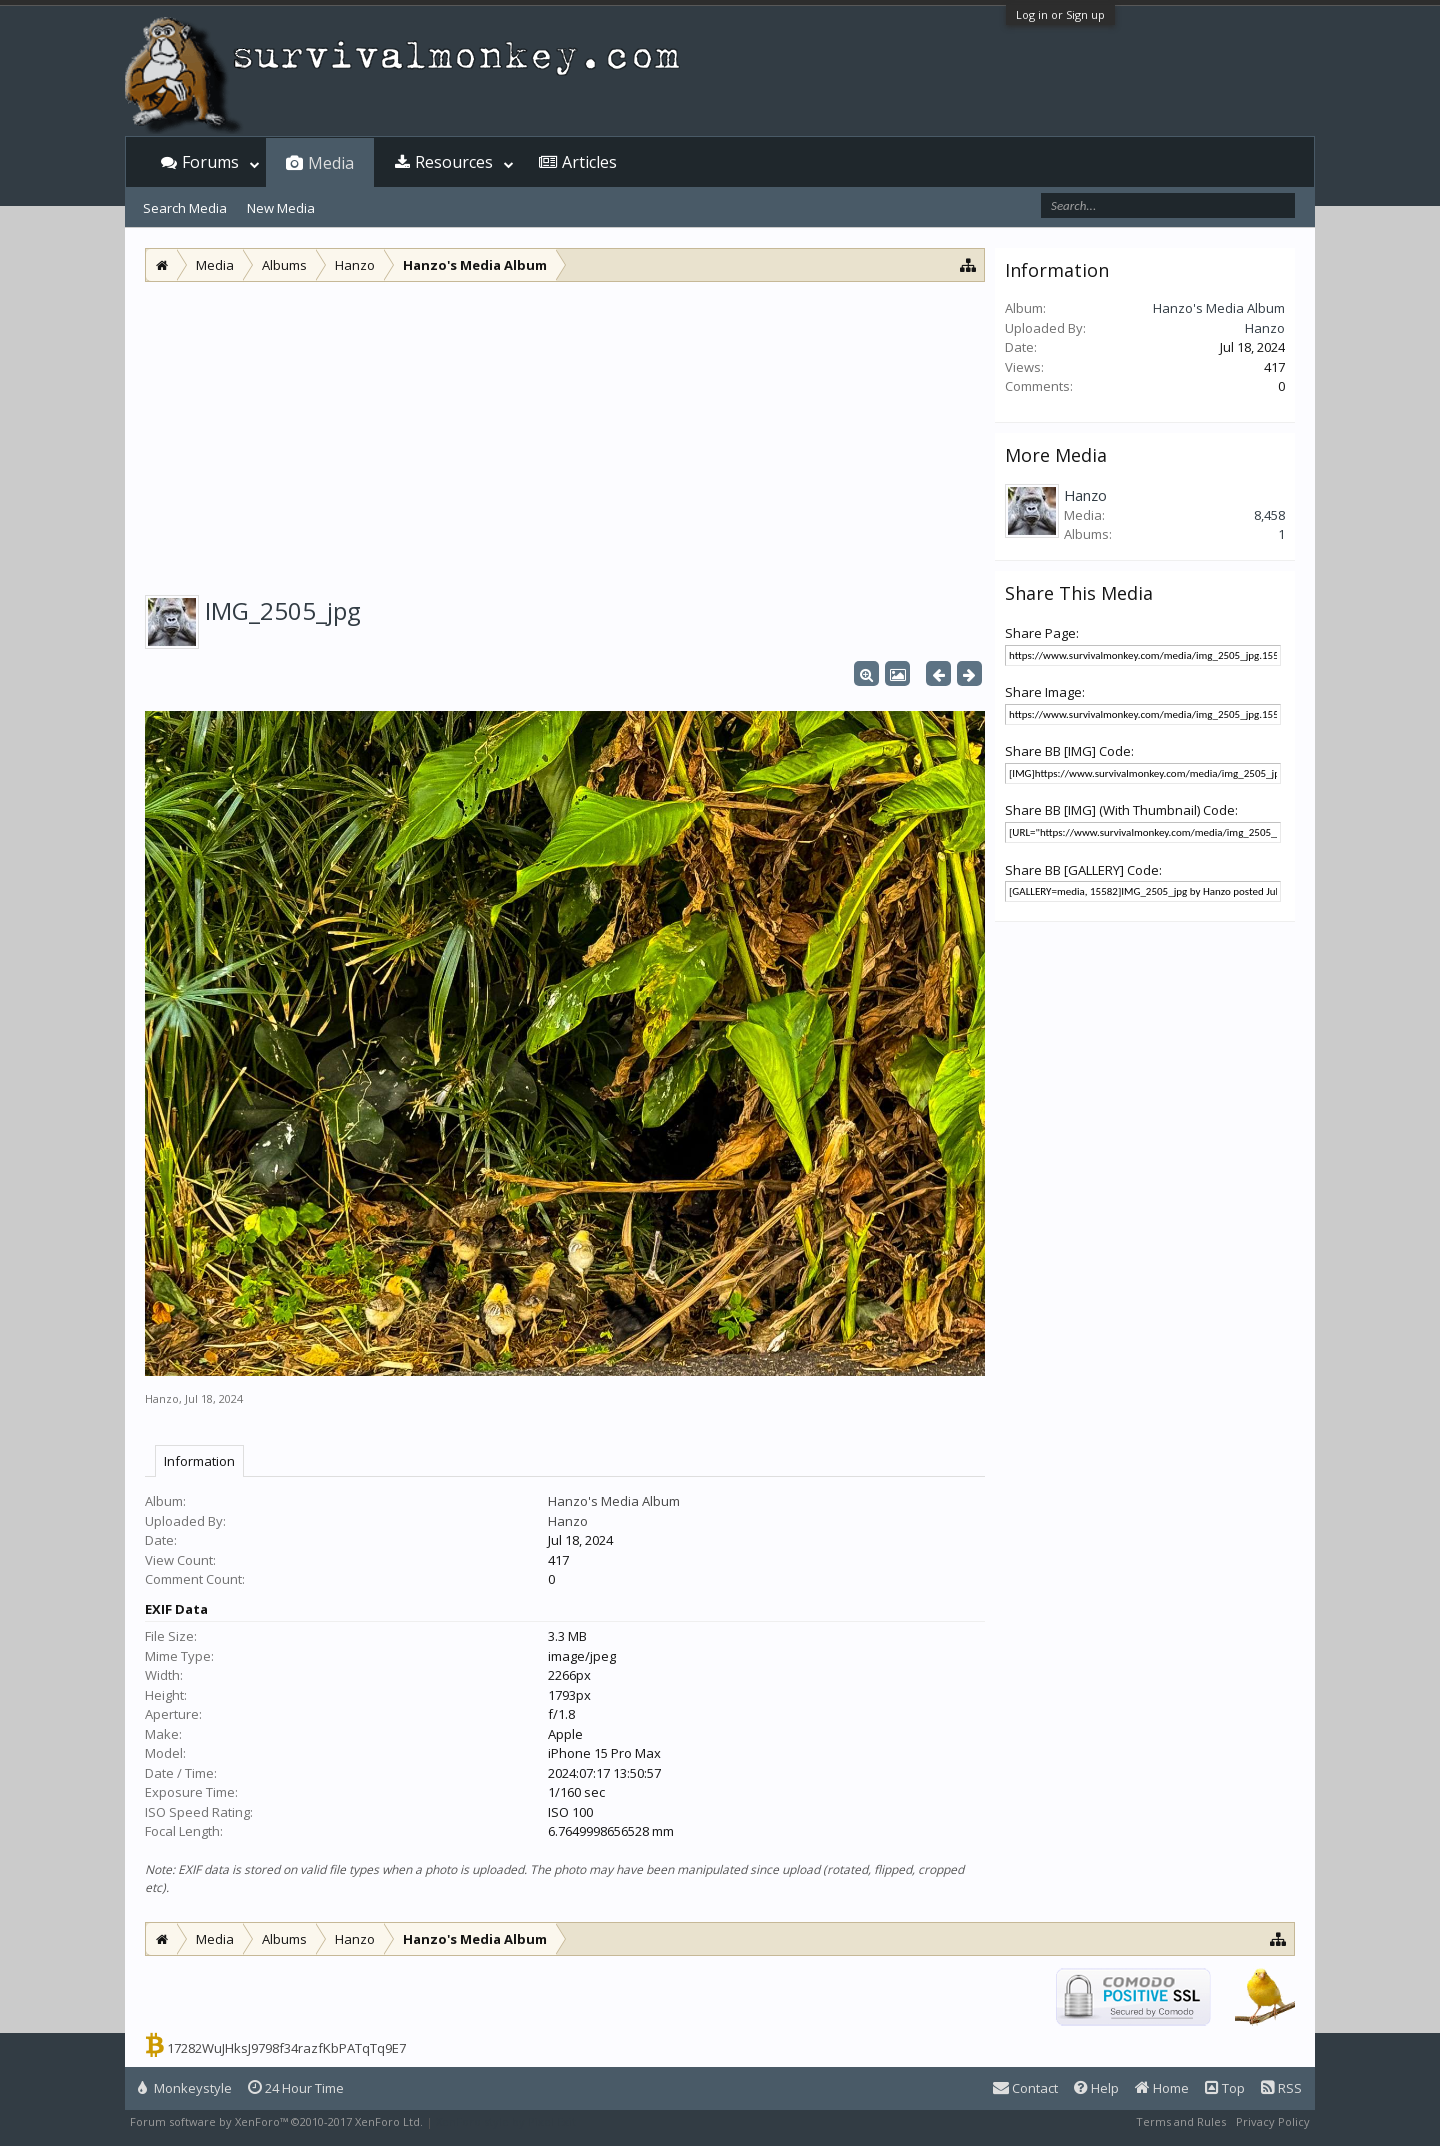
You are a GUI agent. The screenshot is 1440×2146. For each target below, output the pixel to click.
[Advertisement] (565, 432)
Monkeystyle (185, 2088)
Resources (454, 162)
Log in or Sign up (1060, 14)
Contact (1025, 2088)
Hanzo (162, 1398)
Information (199, 1461)
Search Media (185, 208)
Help (1096, 2088)
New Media (281, 208)
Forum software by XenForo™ (276, 2121)
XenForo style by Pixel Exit (506, 2121)
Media (331, 163)
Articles (589, 162)
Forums (210, 162)
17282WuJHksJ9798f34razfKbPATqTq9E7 (286, 2048)
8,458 (1269, 515)
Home (1162, 2088)
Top (1225, 2088)
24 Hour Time (296, 2088)
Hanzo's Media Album (614, 1501)
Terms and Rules (1181, 2121)
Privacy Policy (1273, 2121)
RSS (1281, 2088)
